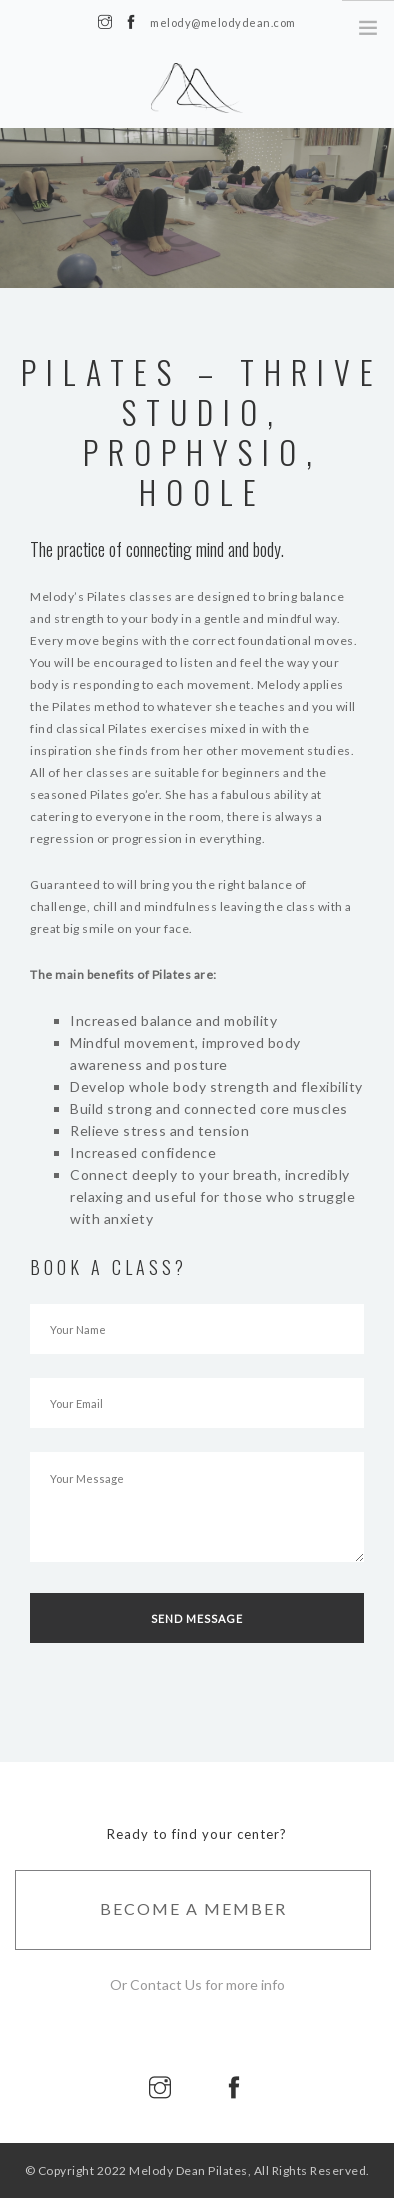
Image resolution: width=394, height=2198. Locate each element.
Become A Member (193, 1908)
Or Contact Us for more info (197, 1984)
